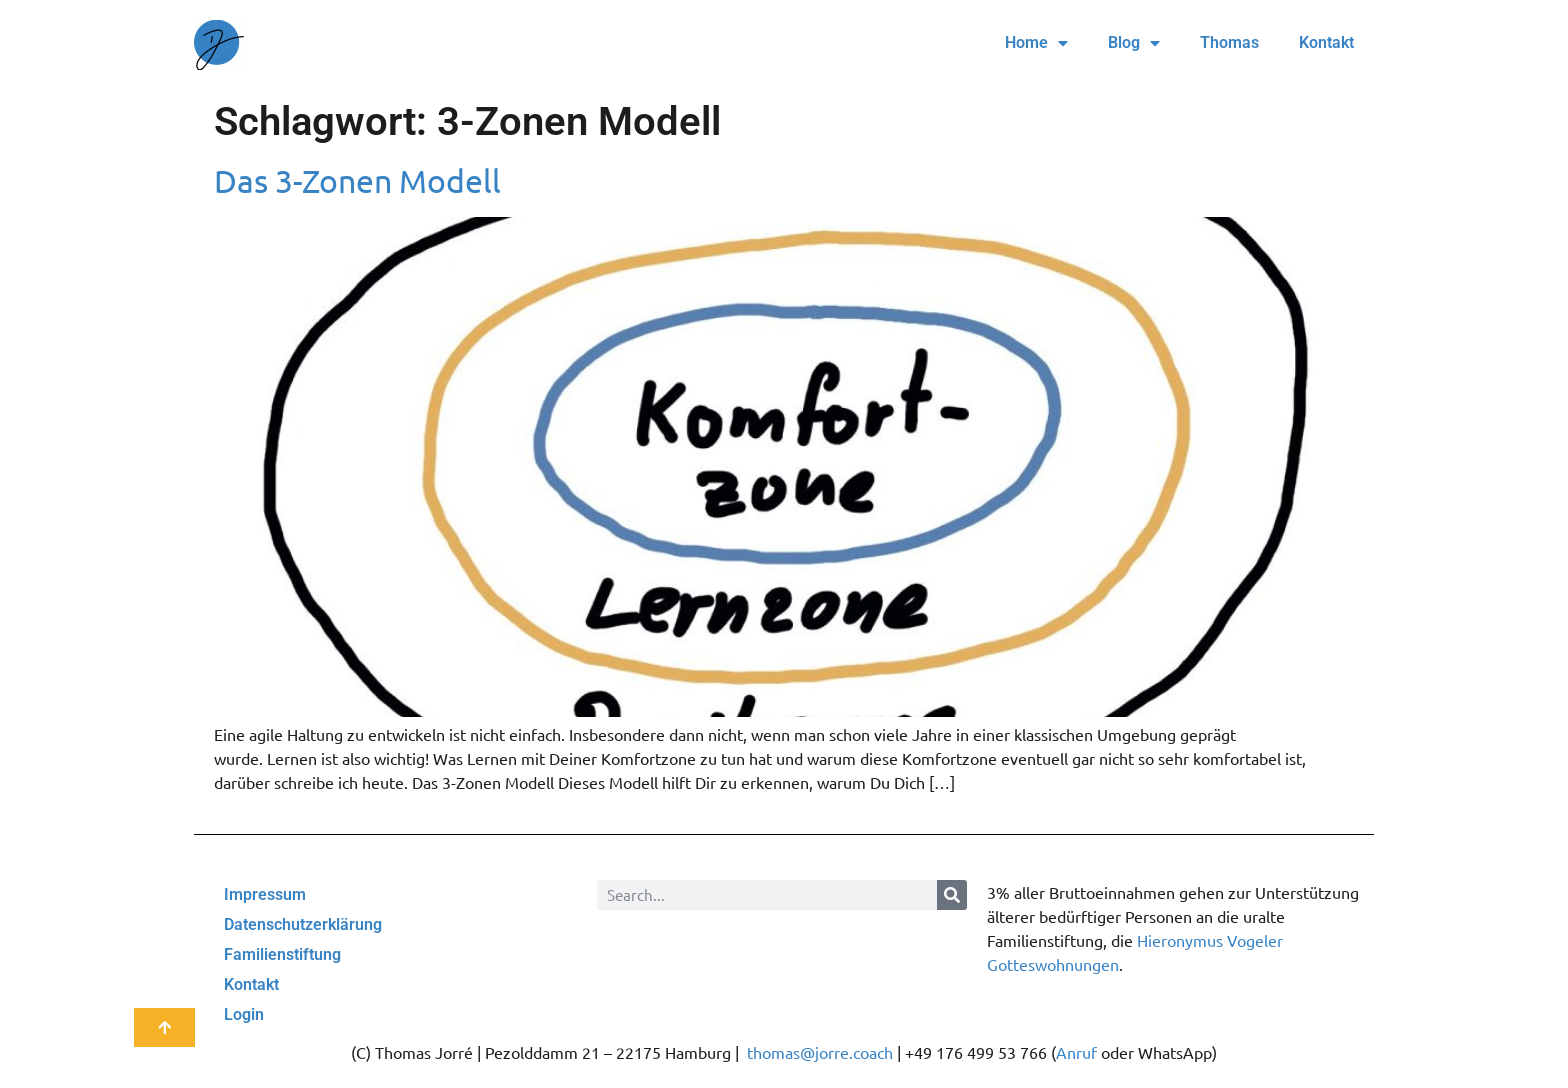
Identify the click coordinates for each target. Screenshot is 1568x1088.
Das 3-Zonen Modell (357, 180)
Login (244, 1014)
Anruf (1076, 1052)
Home (1036, 43)
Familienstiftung (282, 954)
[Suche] (952, 895)
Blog (1134, 43)
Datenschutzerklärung (303, 924)
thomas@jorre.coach (820, 1052)
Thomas (1229, 42)
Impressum (265, 894)
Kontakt (1326, 42)
